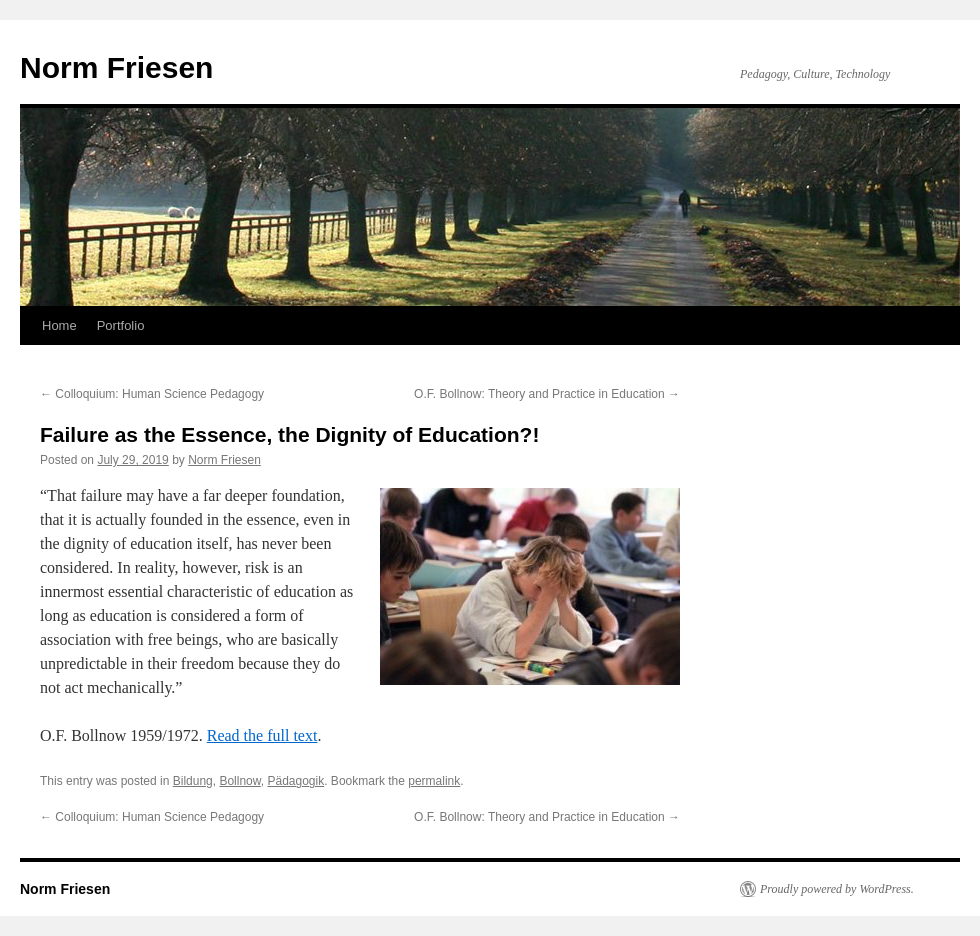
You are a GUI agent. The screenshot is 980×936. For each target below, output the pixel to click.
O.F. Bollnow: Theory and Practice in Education (547, 394)
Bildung (193, 781)
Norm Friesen (116, 67)
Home (59, 325)
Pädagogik (295, 781)
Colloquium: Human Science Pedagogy (152, 394)
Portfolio (121, 325)
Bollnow (239, 781)
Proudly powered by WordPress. (837, 889)
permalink (434, 781)
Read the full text (262, 735)
